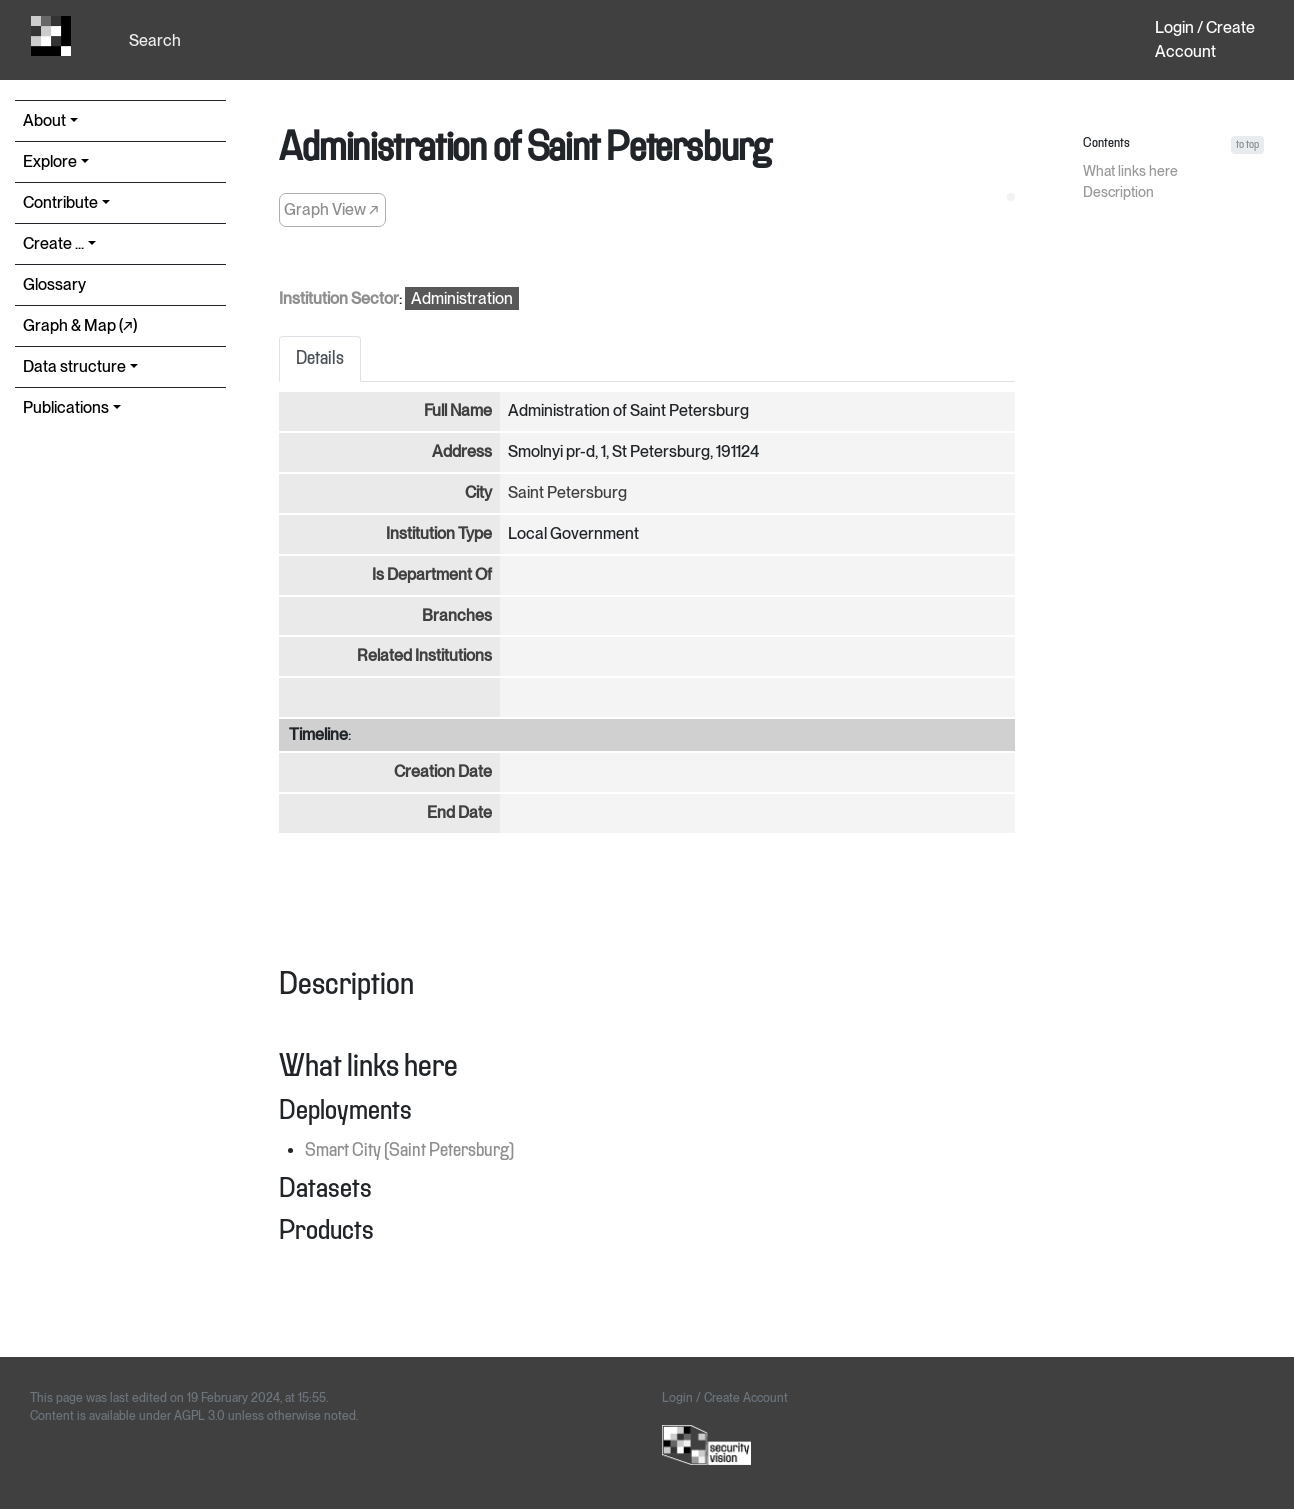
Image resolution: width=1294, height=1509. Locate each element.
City (478, 492)
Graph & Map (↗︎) (80, 325)
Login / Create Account (1205, 39)
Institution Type (439, 533)
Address (462, 451)
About (44, 120)
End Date (459, 812)
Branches (457, 615)
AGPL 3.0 (199, 1416)
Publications (66, 407)
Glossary (54, 284)
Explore (50, 161)
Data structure (74, 366)
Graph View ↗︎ (331, 209)
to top (1247, 144)
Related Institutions (424, 655)
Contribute (60, 202)
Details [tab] (320, 359)
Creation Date (443, 771)
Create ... (53, 243)
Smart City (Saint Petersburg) (409, 1151)
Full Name (458, 410)
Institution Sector (339, 298)
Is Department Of (432, 574)
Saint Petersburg (567, 492)
